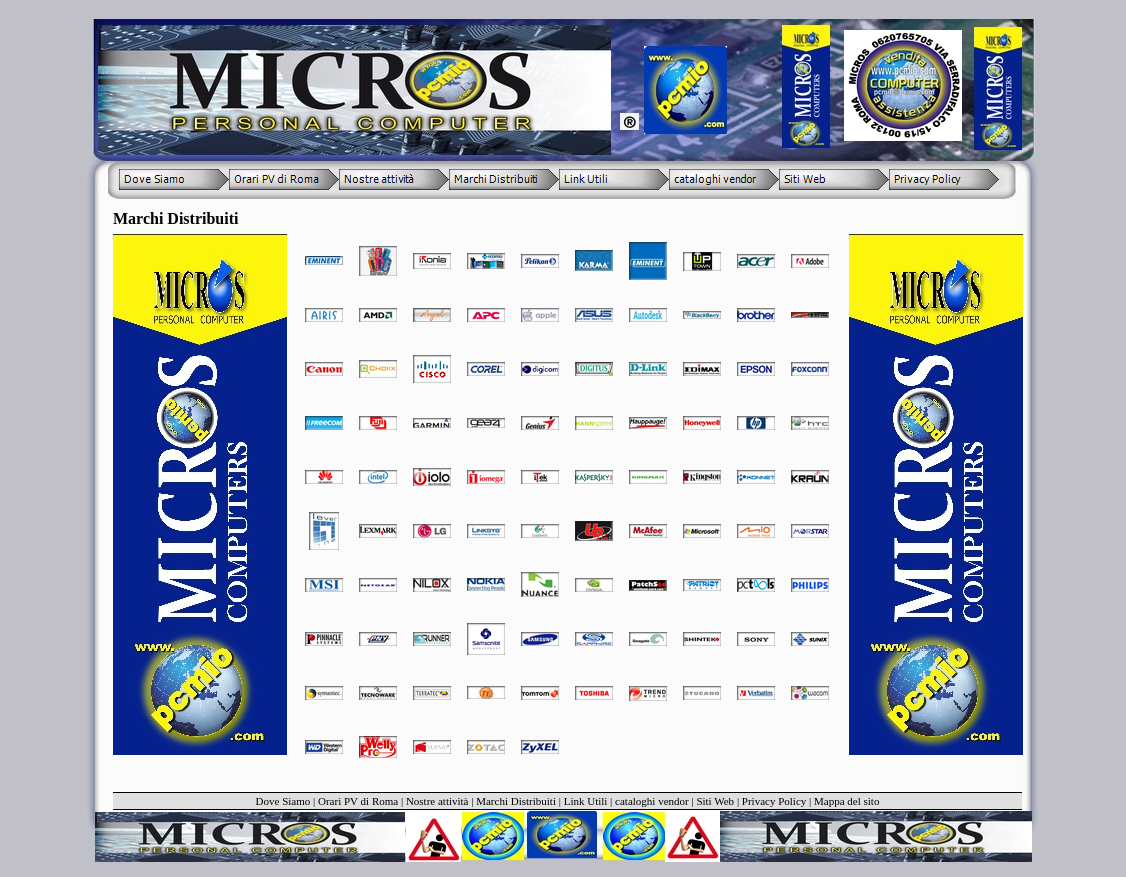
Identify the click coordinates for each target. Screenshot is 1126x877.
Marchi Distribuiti (516, 801)
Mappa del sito (846, 801)
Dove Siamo (283, 801)
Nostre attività (437, 801)
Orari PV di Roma (358, 801)
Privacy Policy (774, 801)
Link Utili (586, 801)
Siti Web (715, 801)
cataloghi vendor (652, 801)
